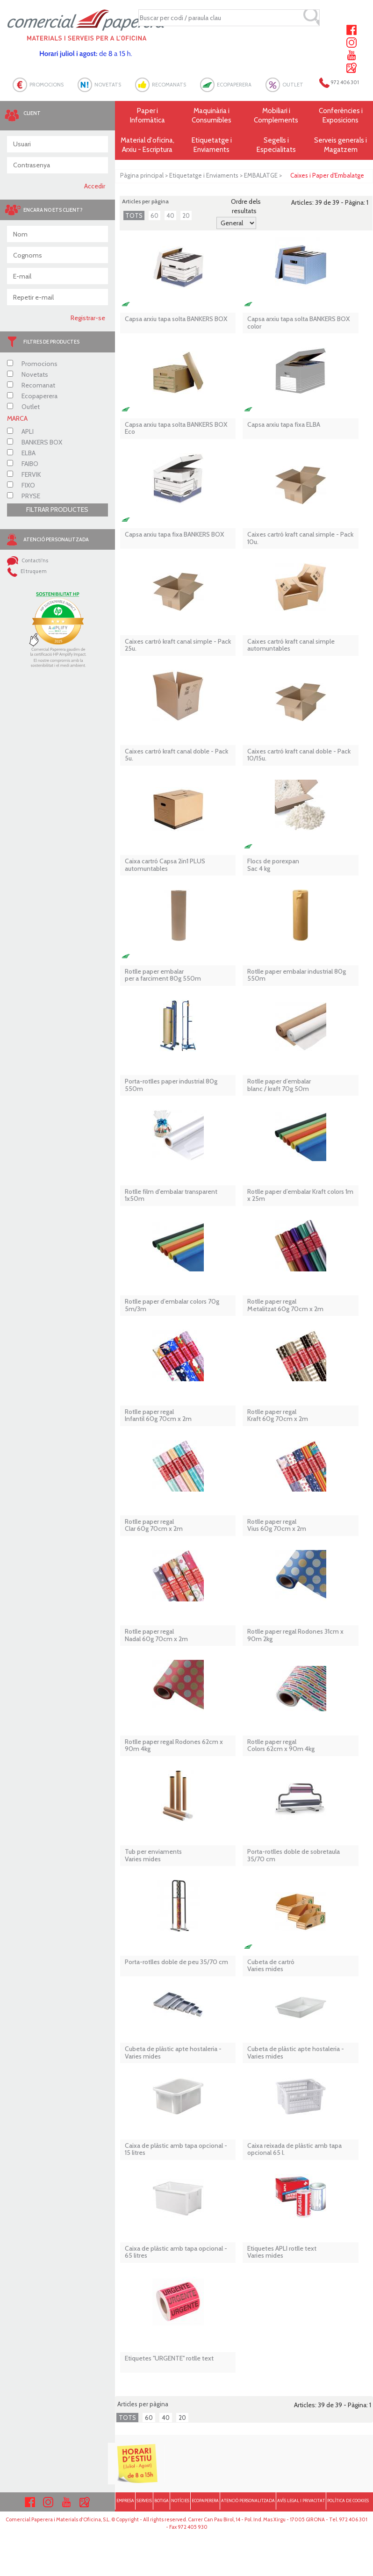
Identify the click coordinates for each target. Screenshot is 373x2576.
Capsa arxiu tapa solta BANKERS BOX (176, 319)
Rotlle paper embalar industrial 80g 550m (296, 975)
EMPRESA (125, 2500)
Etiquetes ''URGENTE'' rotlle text (169, 2358)
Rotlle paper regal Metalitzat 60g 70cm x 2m (285, 1305)
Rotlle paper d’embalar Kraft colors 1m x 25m (300, 1195)
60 (154, 215)
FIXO (21, 485)
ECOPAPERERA (234, 84)
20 (186, 215)
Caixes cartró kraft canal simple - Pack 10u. (300, 538)
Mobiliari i (276, 116)
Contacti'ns (27, 560)
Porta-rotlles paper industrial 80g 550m (171, 1085)
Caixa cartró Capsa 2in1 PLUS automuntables (165, 865)
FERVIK (24, 474)
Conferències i (340, 116)
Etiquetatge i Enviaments (203, 175)
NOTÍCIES (180, 2500)
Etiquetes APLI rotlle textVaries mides (281, 2252)
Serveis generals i (340, 145)
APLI (20, 431)
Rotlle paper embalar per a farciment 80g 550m (163, 975)
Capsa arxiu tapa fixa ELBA (283, 424)
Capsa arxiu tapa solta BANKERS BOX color (298, 323)
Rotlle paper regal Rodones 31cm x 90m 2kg (295, 1635)
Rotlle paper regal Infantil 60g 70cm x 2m (158, 1415)
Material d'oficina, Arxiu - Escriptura (147, 145)
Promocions (32, 363)
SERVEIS (144, 2500)
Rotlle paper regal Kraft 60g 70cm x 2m (277, 1415)
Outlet (23, 406)
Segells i (276, 145)
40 (170, 215)
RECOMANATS (169, 84)
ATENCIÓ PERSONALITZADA (248, 2500)
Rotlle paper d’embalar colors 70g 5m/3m (172, 1305)
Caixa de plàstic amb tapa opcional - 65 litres (176, 2252)
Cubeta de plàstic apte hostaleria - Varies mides (173, 2052)
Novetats (27, 374)
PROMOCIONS (46, 84)
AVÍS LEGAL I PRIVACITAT (301, 2500)
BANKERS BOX (34, 442)
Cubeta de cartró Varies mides (270, 1966)
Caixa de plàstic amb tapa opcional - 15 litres (176, 2149)
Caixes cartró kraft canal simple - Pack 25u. (178, 645)
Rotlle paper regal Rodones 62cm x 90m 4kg (174, 1745)
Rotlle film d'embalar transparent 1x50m (171, 1195)
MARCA (17, 418)
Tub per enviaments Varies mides (153, 1855)
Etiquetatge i (211, 145)
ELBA (21, 453)
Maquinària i (211, 116)
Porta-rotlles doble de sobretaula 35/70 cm (293, 1855)
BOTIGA (161, 2500)
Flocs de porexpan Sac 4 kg (273, 865)
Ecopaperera (32, 396)
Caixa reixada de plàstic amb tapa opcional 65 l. (294, 2149)
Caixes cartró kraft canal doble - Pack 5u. (176, 755)
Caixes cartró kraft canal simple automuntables (291, 645)
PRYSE (23, 496)
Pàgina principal (142, 175)
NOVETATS (107, 84)
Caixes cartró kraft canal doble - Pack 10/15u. (299, 755)
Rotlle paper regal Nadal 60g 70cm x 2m (156, 1635)
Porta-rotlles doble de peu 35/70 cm (176, 1962)
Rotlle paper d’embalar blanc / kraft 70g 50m (279, 1085)
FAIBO (22, 463)
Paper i (147, 116)
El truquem (27, 571)
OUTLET (292, 84)
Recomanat (31, 385)
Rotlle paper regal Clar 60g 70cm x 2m (154, 1525)
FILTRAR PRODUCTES (57, 509)
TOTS (134, 215)
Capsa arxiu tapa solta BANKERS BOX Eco (176, 428)
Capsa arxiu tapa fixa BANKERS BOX (174, 534)
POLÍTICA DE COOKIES (348, 2500)
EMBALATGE (261, 175)
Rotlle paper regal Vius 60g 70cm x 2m (276, 1525)
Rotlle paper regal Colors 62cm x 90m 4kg (281, 1745)
